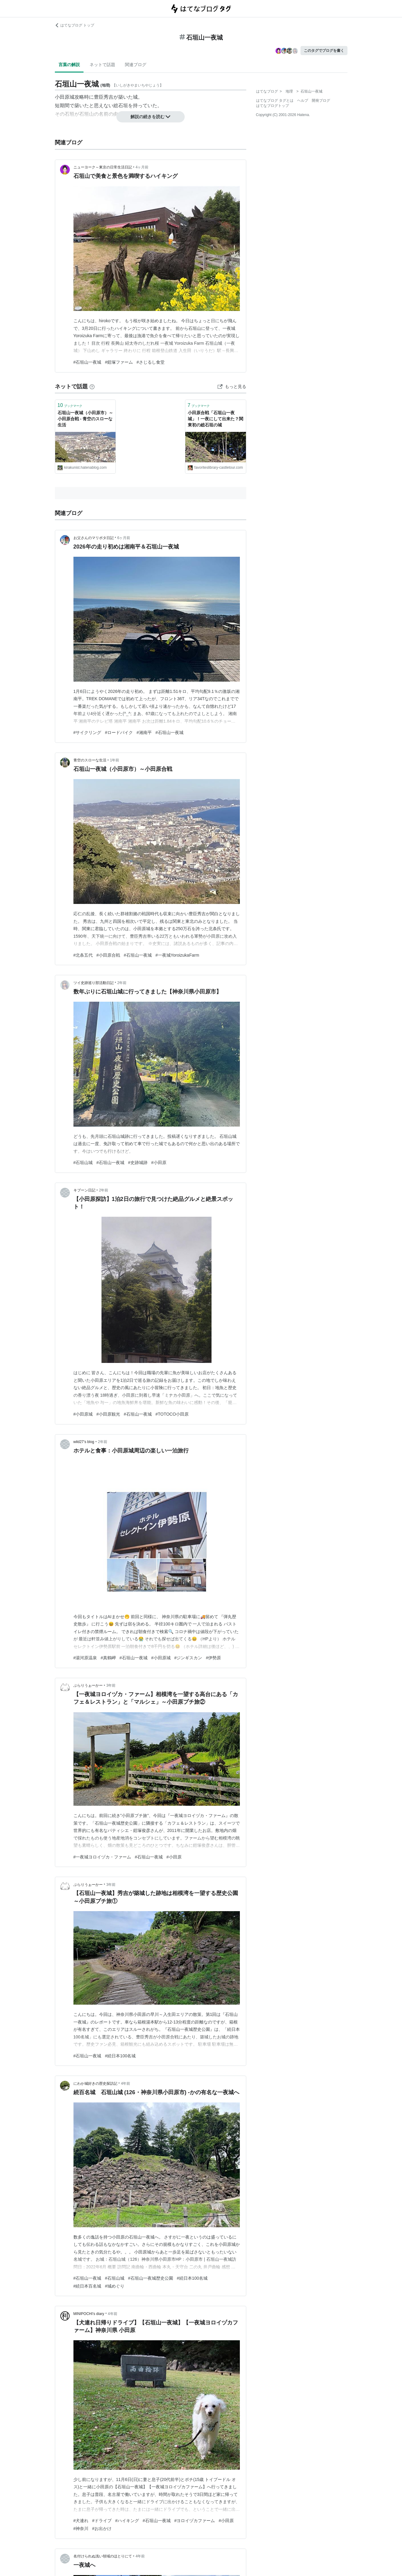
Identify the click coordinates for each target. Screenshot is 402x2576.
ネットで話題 (102, 64)
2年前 (122, 983)
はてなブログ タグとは (274, 100)
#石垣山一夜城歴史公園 (150, 2278)
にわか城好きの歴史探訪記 (95, 2083)
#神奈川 (81, 2528)
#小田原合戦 (108, 955)
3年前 (111, 1685)
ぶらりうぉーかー (88, 1685)
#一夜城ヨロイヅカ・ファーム (102, 1856)
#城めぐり (114, 2286)
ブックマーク (70, 405)
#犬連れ (81, 2520)
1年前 (114, 760)
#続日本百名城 (87, 2286)
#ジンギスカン (188, 1657)
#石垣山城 (83, 1162)
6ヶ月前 (123, 538)
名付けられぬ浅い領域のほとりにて (102, 2556)
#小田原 (158, 1162)
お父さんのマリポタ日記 (93, 538)
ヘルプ (302, 100)
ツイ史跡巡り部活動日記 (93, 983)
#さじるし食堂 (151, 362)
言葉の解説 (69, 64)
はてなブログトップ (272, 106)
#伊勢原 (213, 1657)
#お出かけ (102, 2528)
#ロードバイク (119, 732)
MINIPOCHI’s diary (88, 2314)
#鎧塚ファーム (119, 362)
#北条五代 (83, 955)
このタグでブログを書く (324, 50)
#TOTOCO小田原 (172, 1414)
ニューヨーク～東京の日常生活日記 (102, 167)
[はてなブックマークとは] (92, 386)
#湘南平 (144, 732)
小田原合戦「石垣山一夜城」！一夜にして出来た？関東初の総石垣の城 (215, 418)
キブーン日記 (84, 1190)
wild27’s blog (83, 1442)
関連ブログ (135, 64)
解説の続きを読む (150, 116)
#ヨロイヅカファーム (194, 2520)
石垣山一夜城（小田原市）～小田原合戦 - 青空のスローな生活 (85, 418)
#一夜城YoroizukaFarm (177, 955)
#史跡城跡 (138, 1162)
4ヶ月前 (142, 167)
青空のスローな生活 (89, 760)
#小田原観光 (108, 1414)
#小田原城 (83, 1414)
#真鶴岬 (108, 1657)
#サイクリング (87, 732)
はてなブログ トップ (74, 25)
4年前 (125, 2083)
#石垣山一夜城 (87, 362)
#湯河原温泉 (85, 1657)
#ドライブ (102, 2520)
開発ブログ (321, 100)
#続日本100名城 (120, 2055)
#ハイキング (127, 2520)
